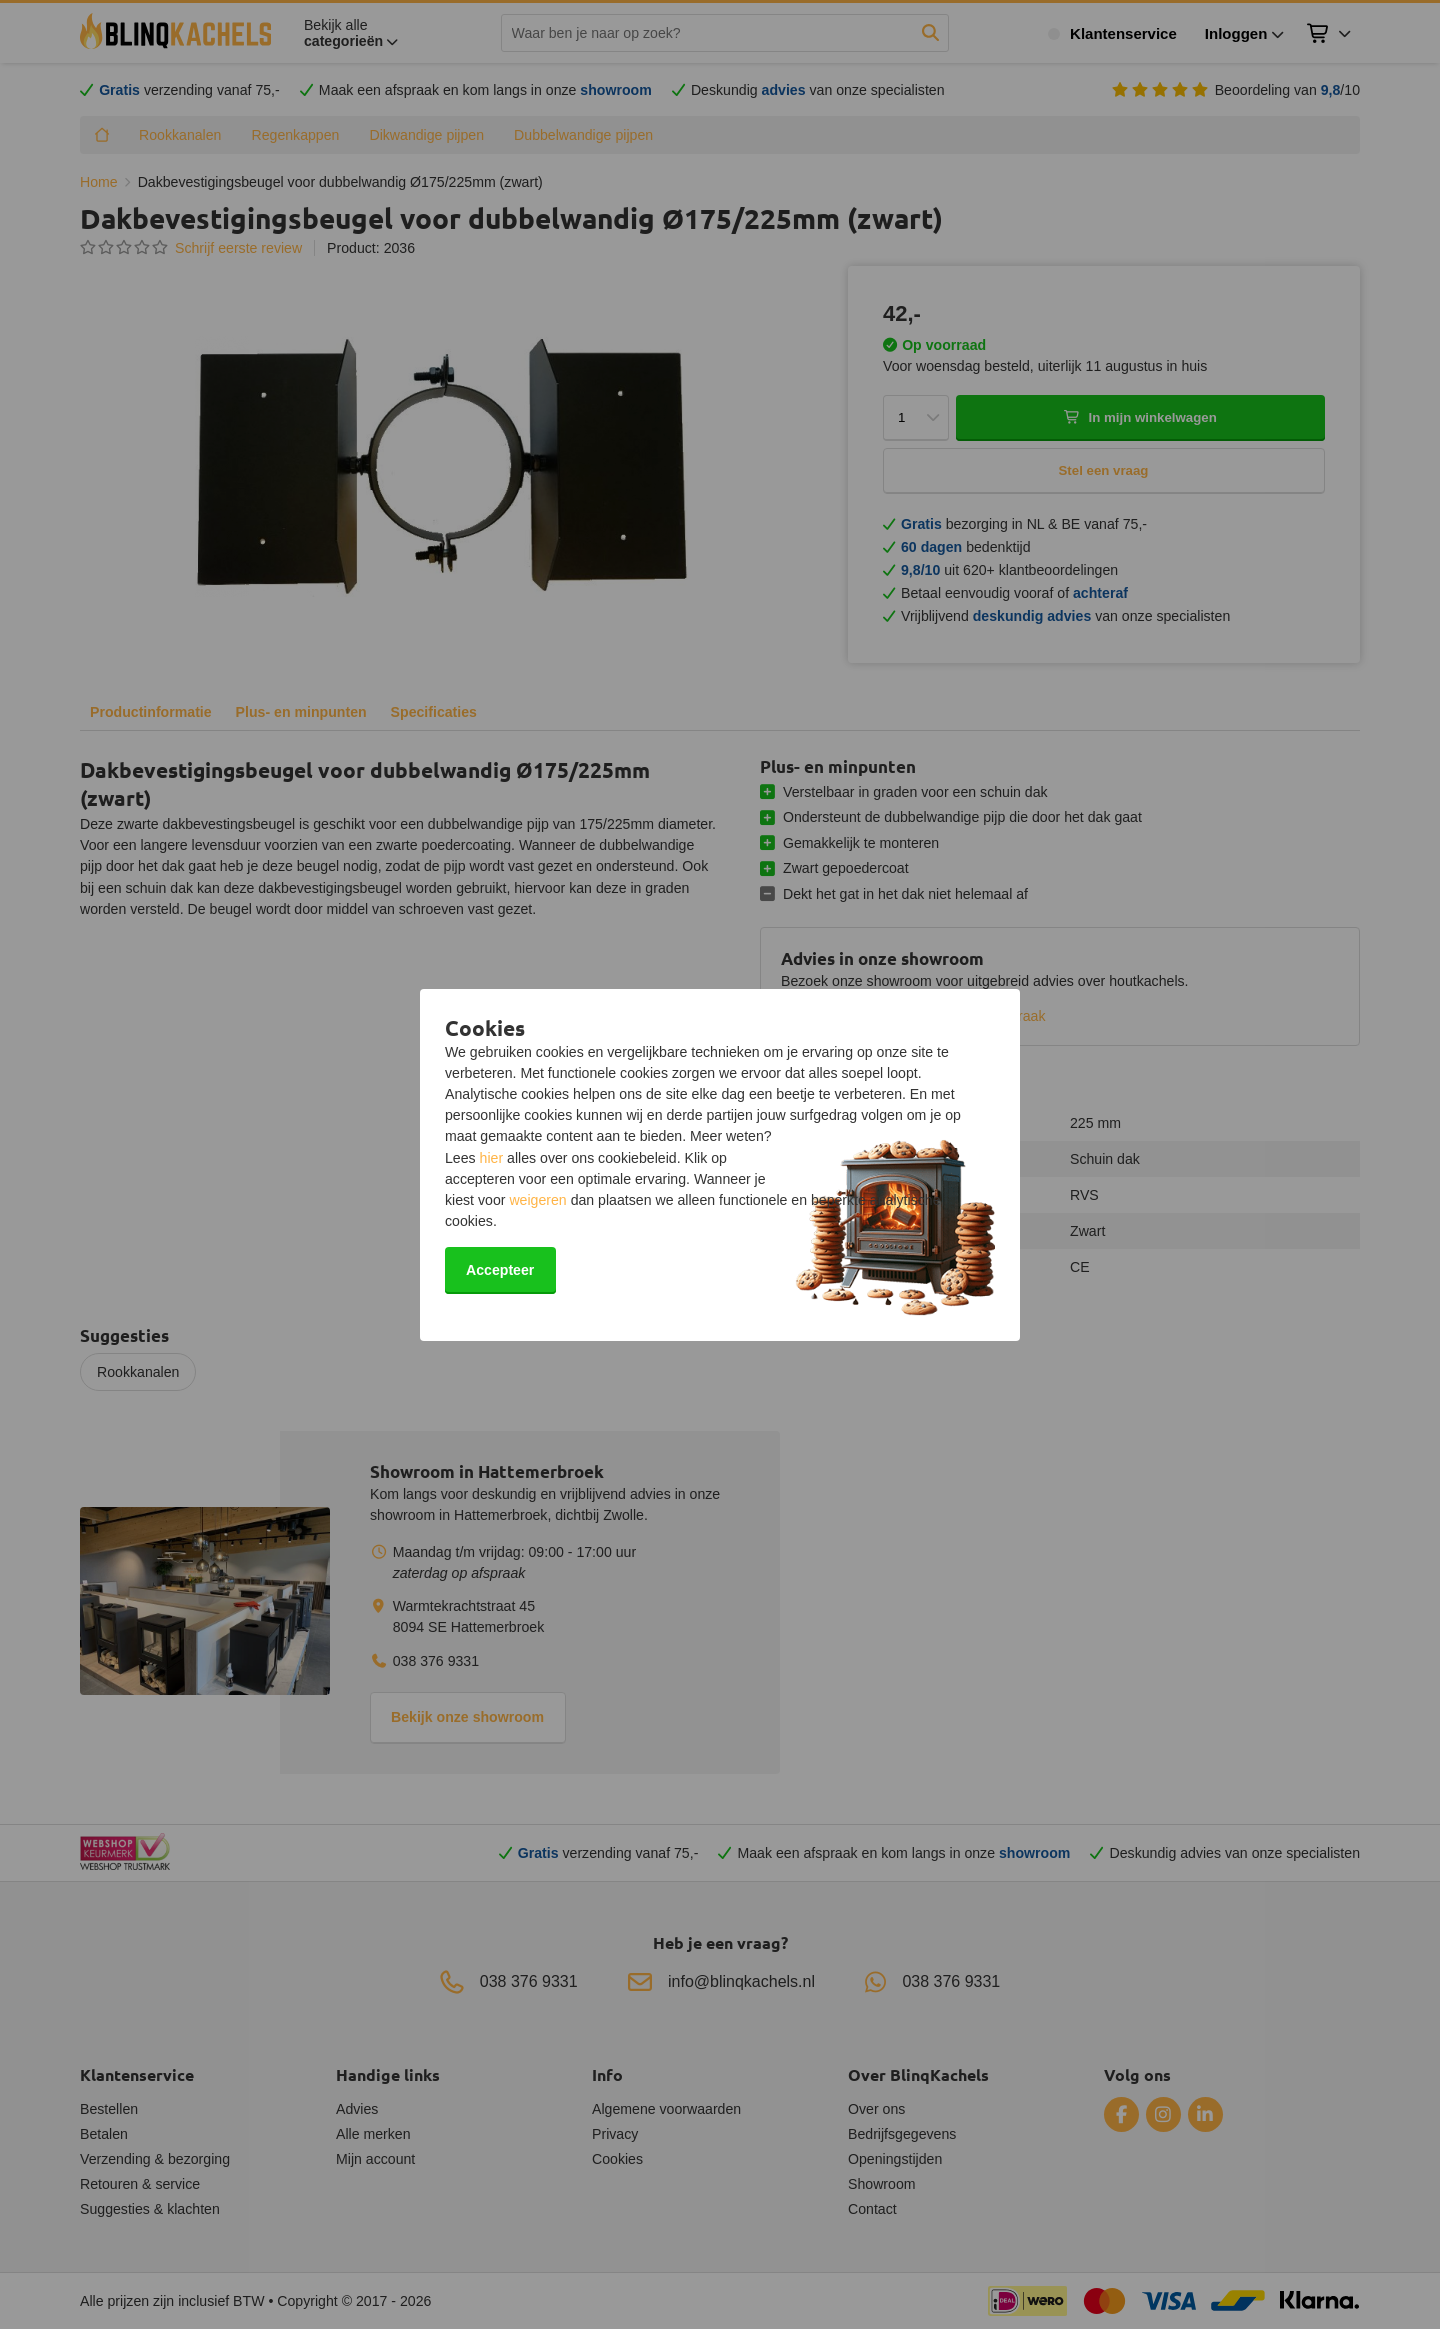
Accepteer (500, 1270)
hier (492, 1158)
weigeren (537, 1200)
